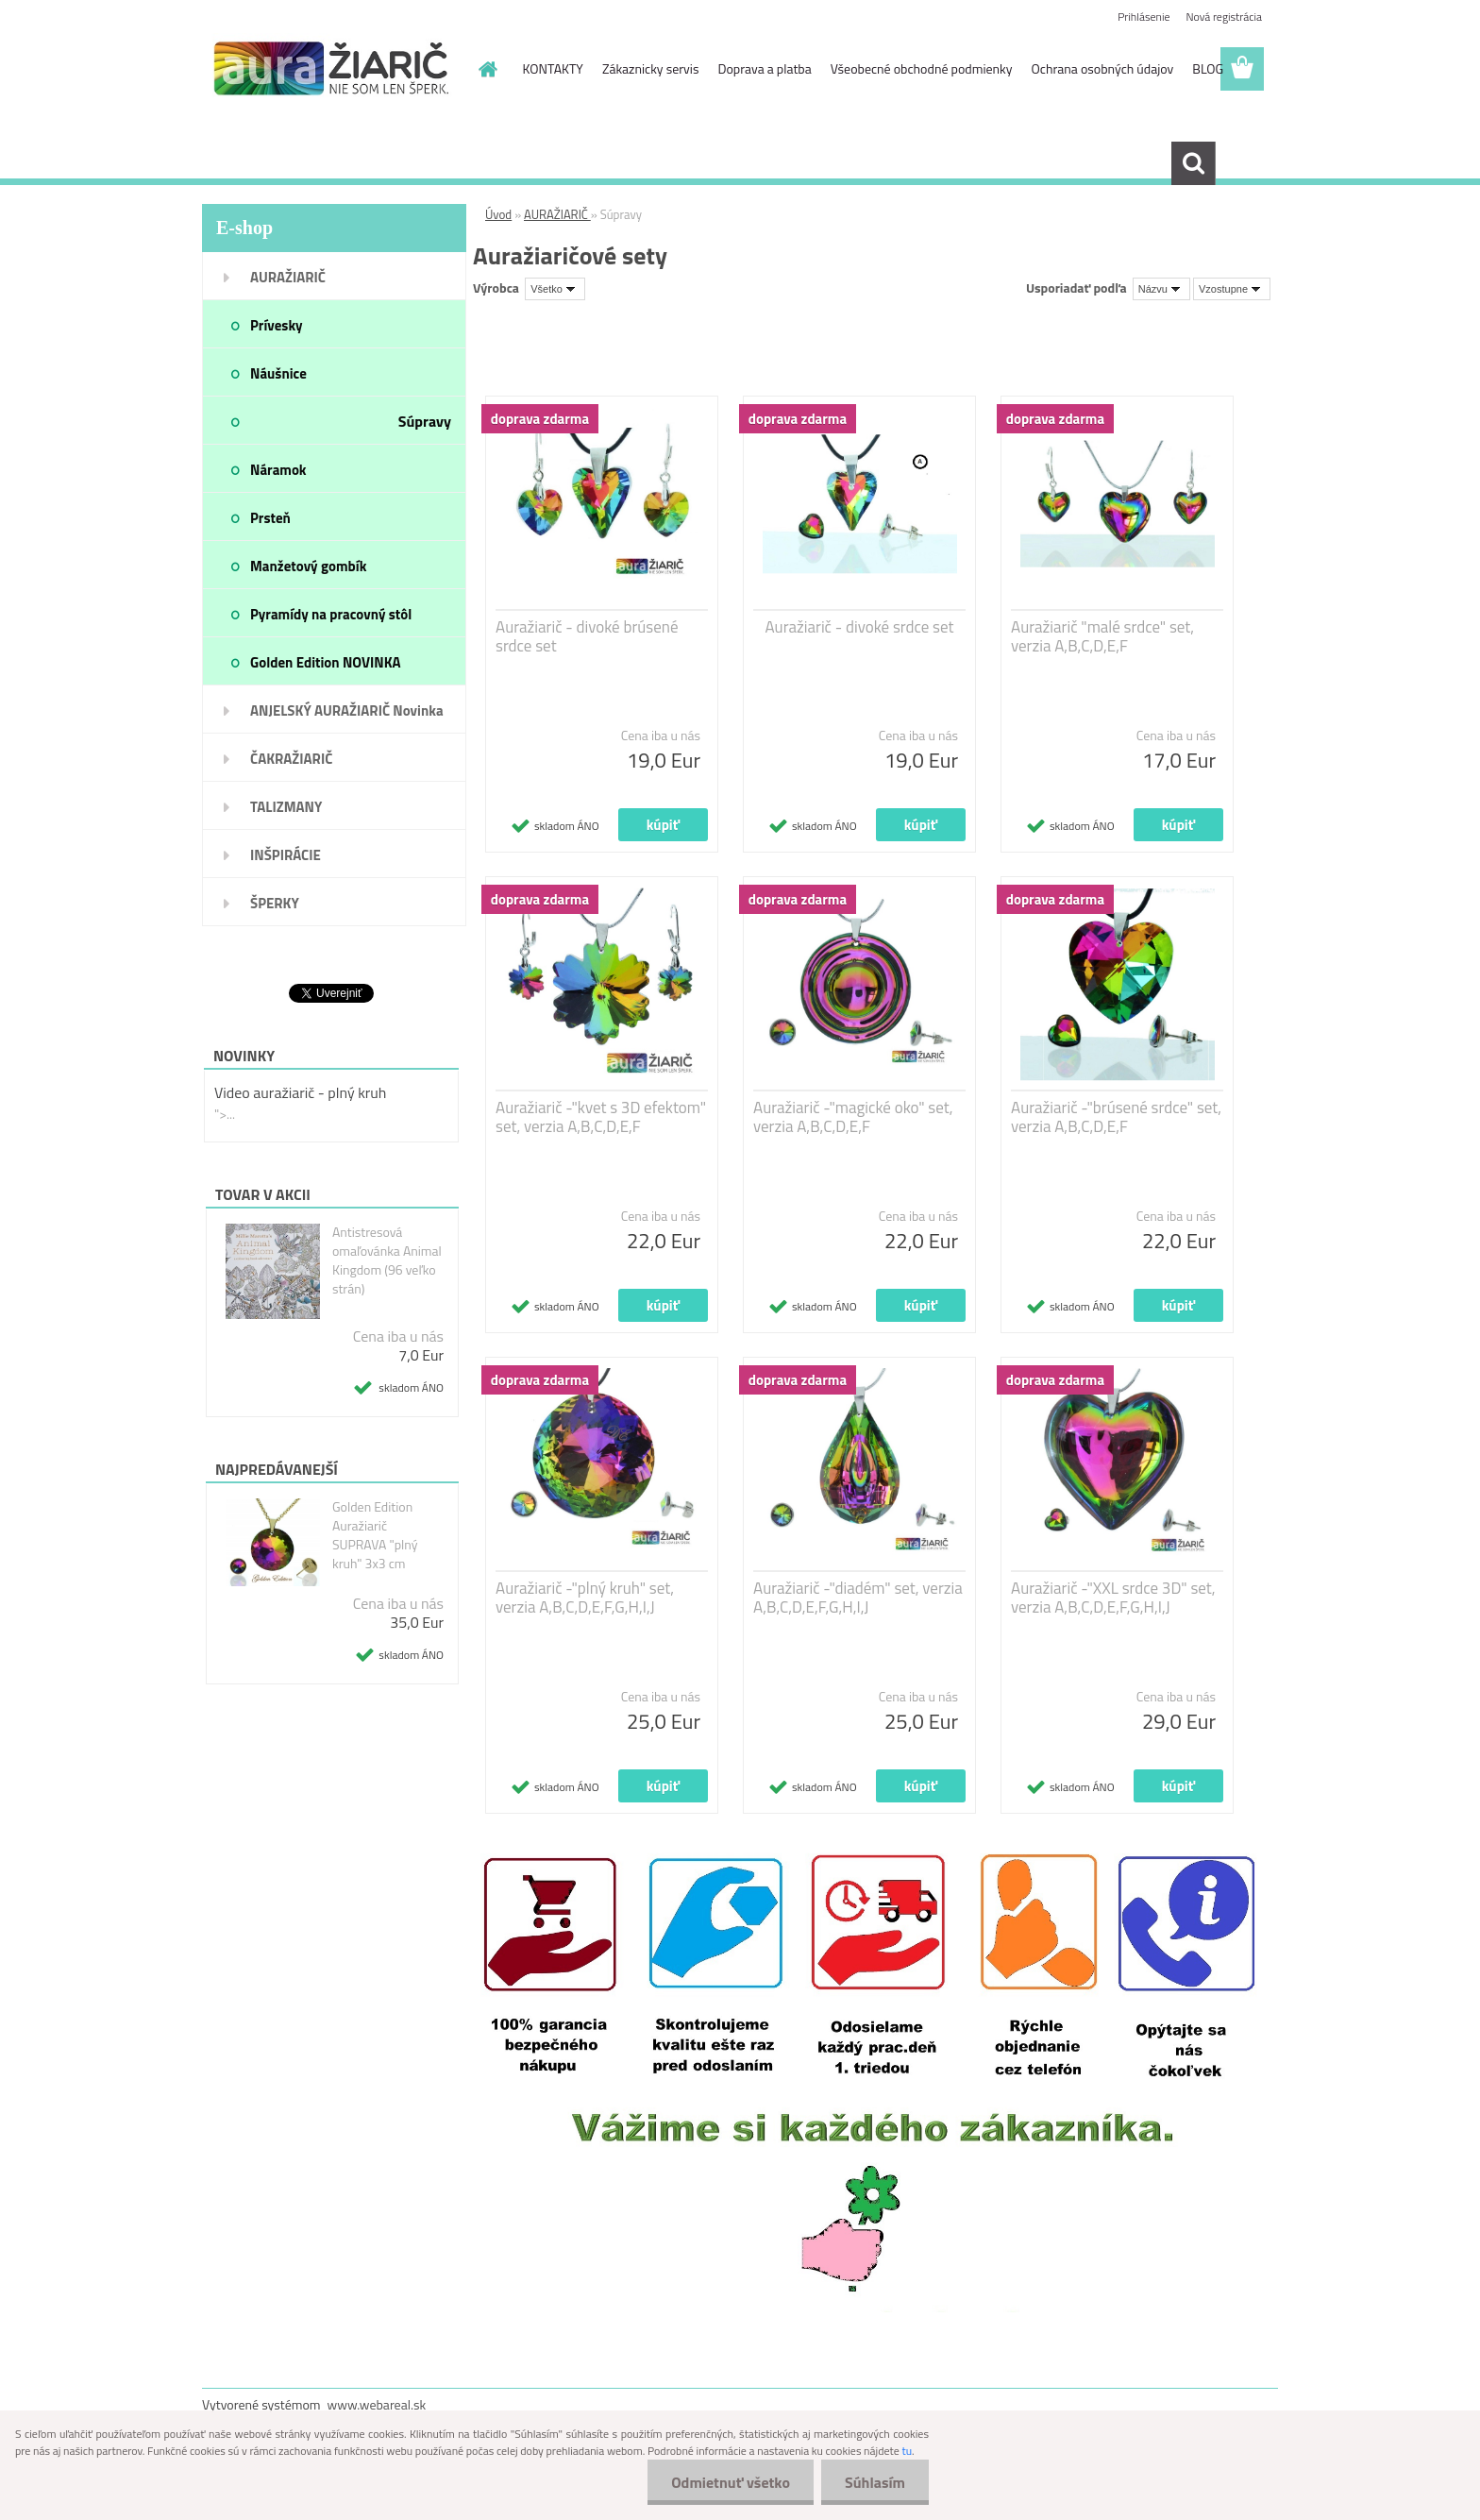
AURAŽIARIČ (557, 214)
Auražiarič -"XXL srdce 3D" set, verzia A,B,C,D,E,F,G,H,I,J (1113, 1597)
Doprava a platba (764, 68)
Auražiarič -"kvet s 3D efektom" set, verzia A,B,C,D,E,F (601, 1117)
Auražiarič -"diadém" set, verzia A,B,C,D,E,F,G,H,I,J (858, 1597)
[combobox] (1161, 289)
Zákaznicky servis (650, 68)
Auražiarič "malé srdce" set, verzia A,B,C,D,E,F (1102, 636)
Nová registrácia (1224, 16)
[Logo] (332, 70)
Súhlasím (875, 2482)
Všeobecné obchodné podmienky (922, 68)
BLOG (1207, 68)
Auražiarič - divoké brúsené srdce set (587, 636)
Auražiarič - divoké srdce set (859, 626)
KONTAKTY (553, 68)
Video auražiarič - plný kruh (300, 1092)
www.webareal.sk (377, 2404)
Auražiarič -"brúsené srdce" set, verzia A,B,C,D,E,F (1116, 1117)
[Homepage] (487, 69)
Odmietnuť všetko (730, 2482)
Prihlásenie (1143, 16)
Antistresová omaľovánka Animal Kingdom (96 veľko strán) (387, 1260)
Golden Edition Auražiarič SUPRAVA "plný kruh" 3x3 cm (375, 1535)
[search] (1193, 163)
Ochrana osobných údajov (1103, 68)
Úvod (498, 214)
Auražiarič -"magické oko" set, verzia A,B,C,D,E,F (853, 1117)
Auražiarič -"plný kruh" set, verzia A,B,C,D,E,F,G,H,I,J (585, 1597)
